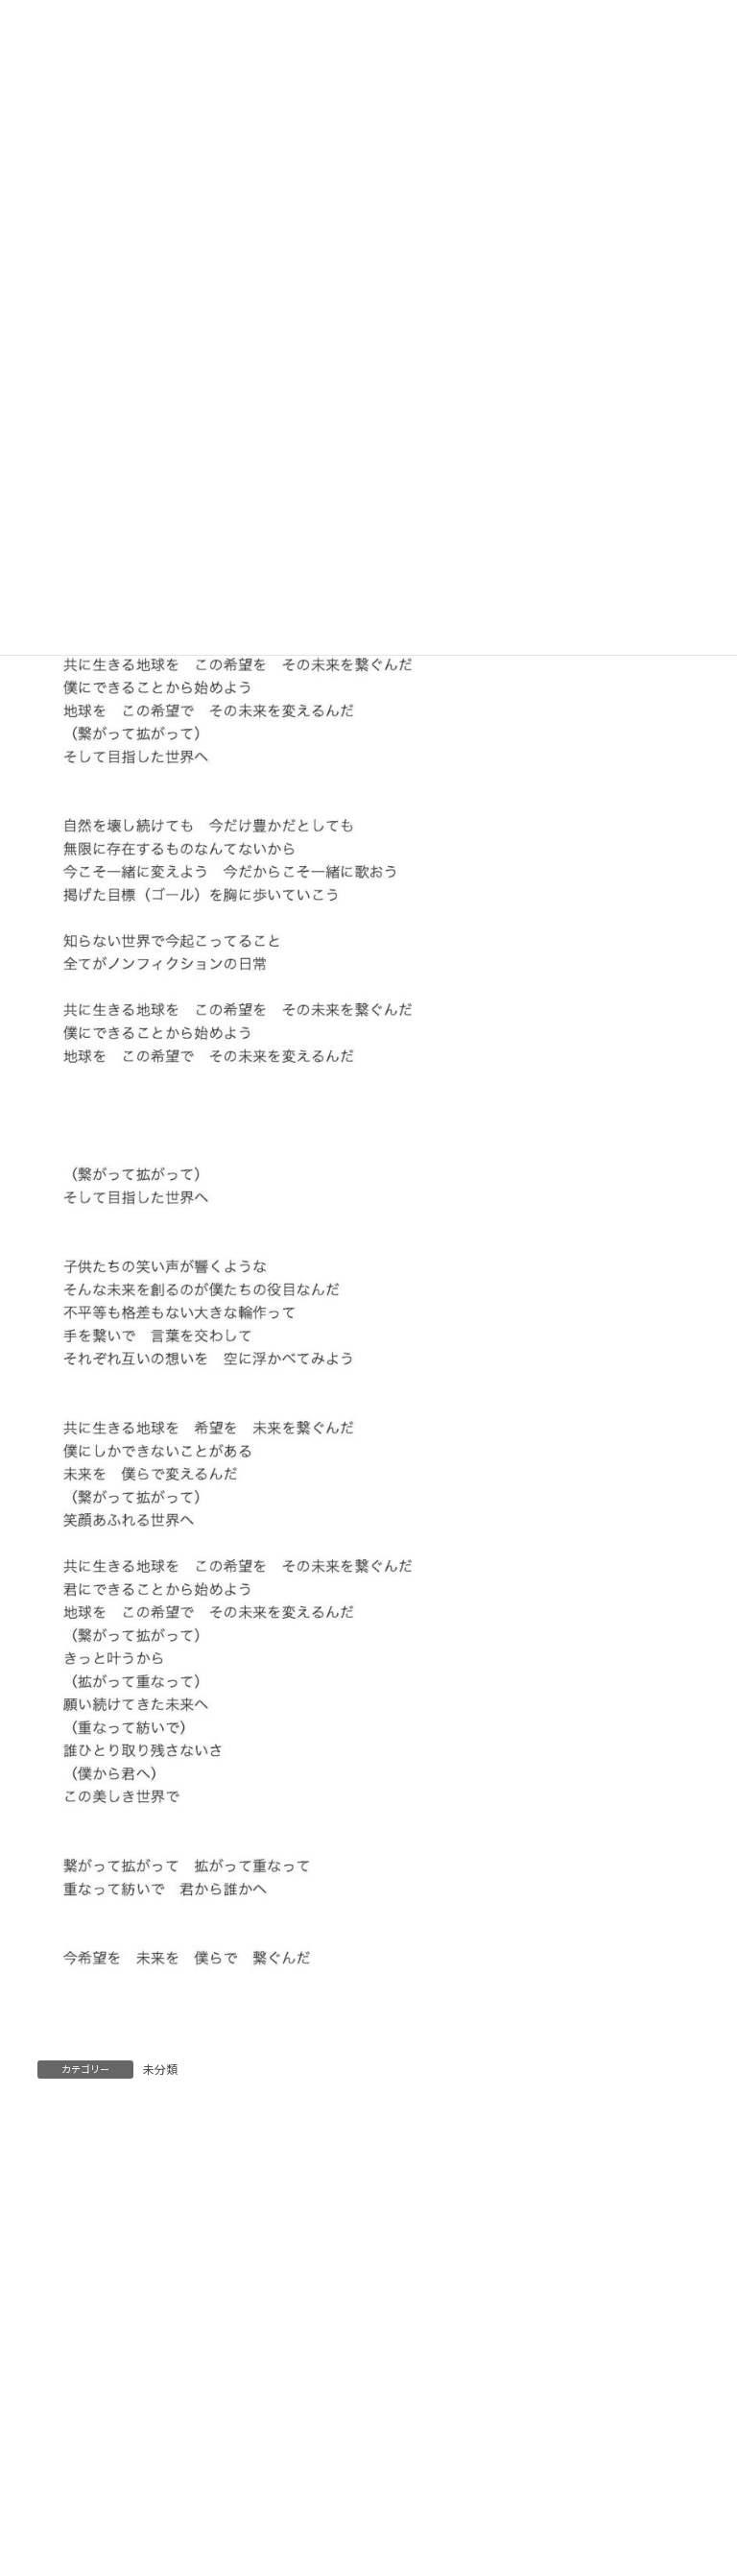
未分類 (160, 2069)
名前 (59, 2445)
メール (66, 2533)
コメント (72, 2219)
